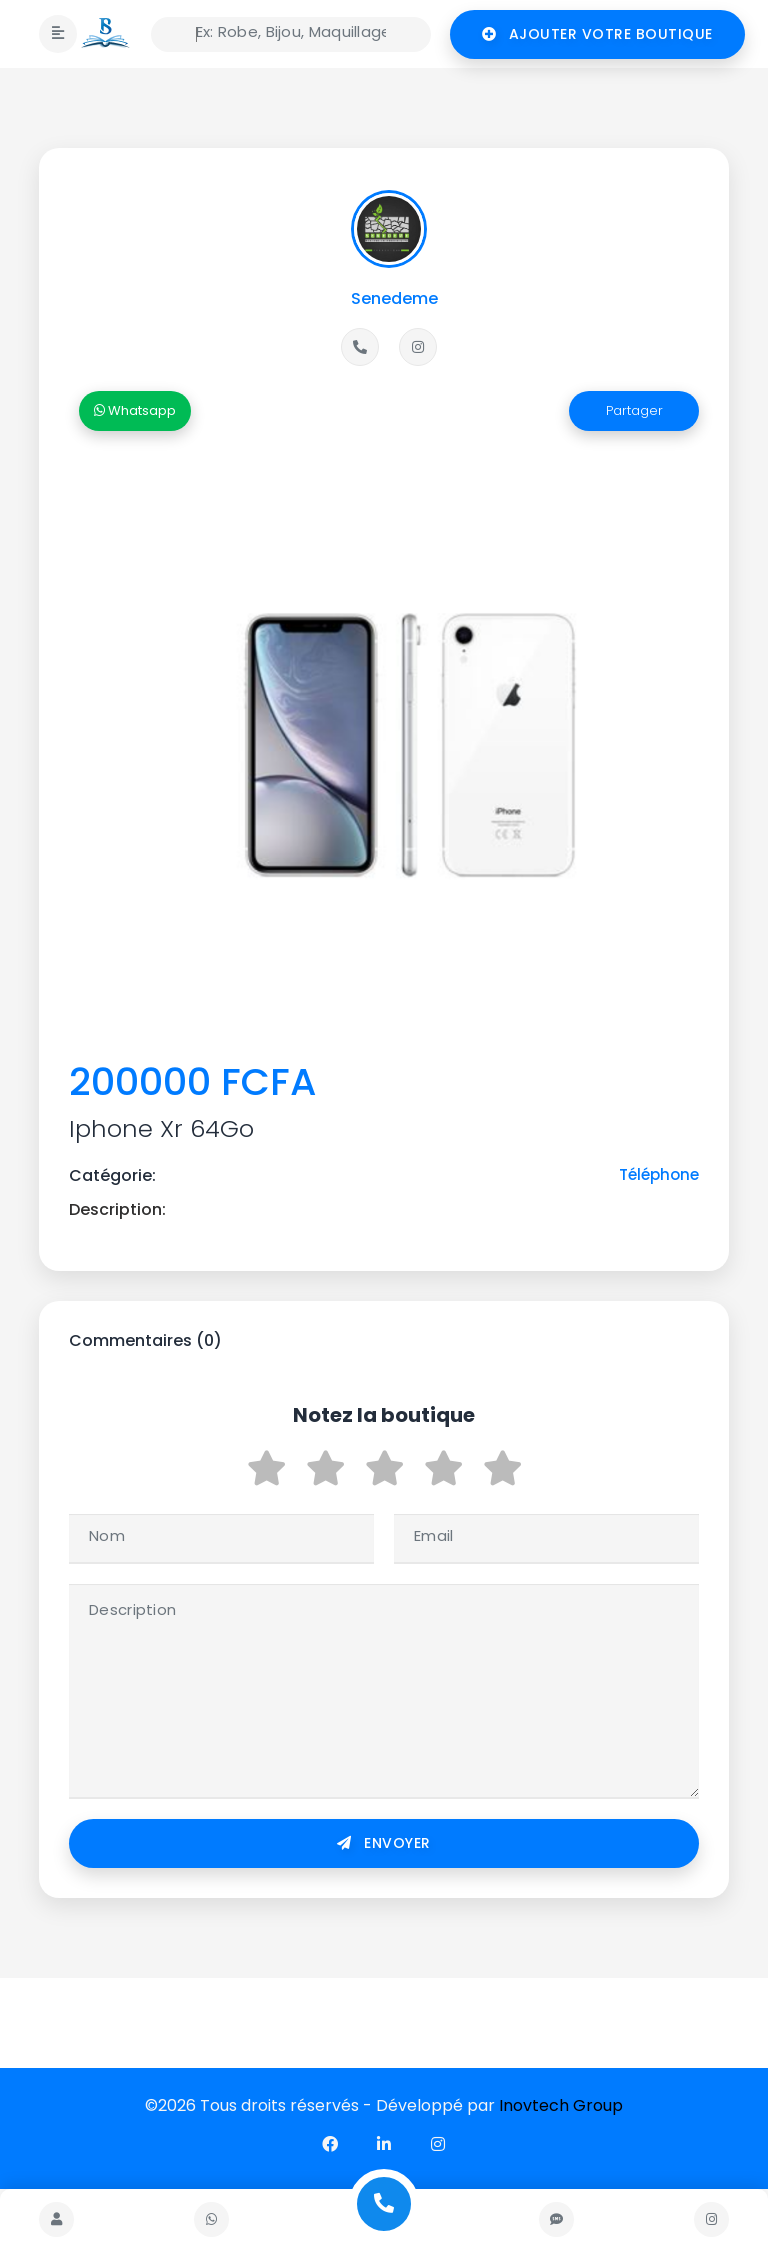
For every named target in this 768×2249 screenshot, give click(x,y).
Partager (634, 410)
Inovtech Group (561, 2105)
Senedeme (394, 298)
